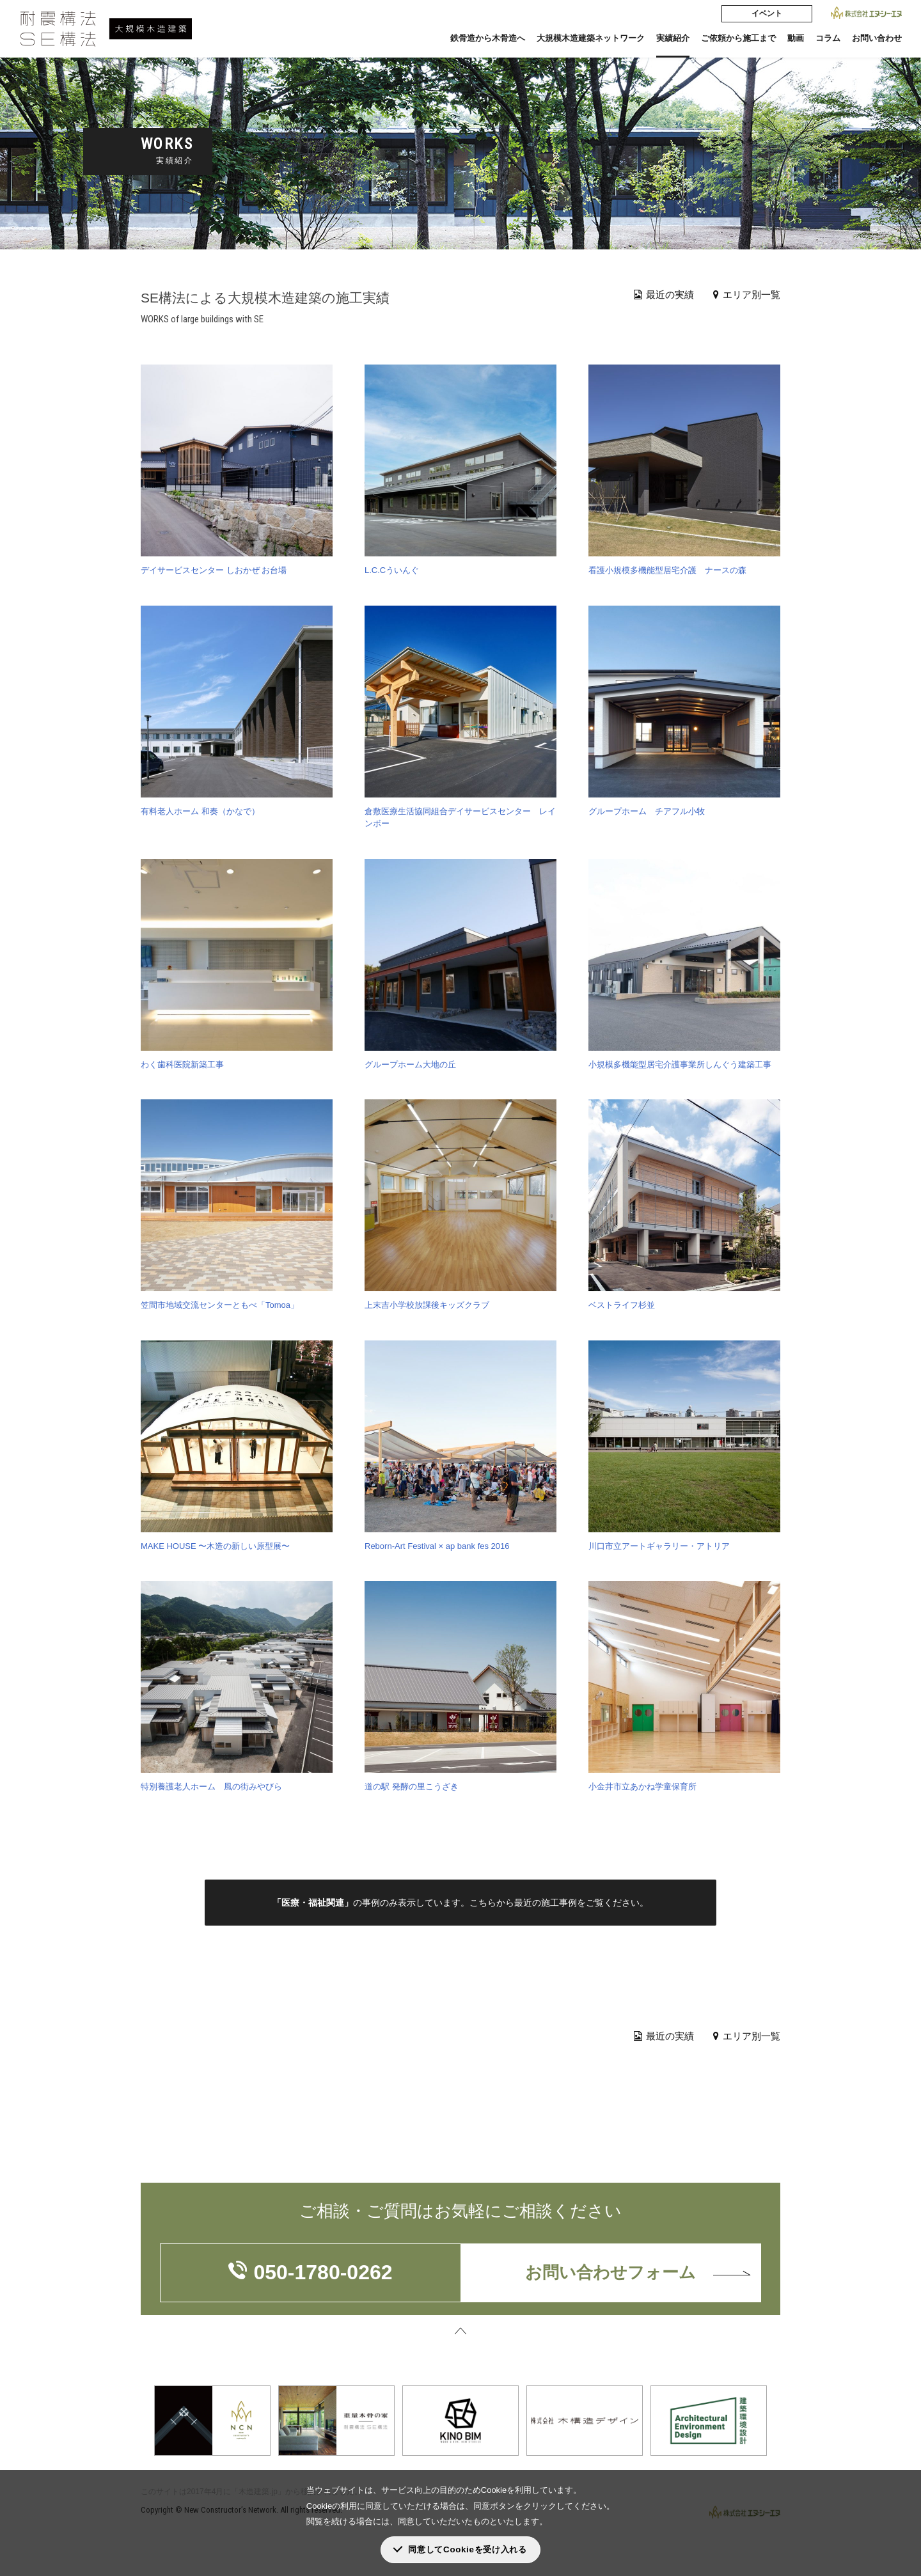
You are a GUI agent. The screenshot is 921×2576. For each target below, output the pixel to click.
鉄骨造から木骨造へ (487, 38)
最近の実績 (664, 294)
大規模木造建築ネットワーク (591, 38)
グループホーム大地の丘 (410, 1064)
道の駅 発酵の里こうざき (412, 1786)
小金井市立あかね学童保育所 (642, 1786)
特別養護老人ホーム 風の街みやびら (211, 1786)
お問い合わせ (877, 38)
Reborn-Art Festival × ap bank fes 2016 (437, 1546)
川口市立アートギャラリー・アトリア (659, 1546)
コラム (827, 38)
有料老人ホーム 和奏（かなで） (200, 811)
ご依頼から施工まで (738, 38)
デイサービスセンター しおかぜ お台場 (214, 570)
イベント (767, 13)
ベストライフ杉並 (621, 1305)
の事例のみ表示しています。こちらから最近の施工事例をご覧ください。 (460, 1902)
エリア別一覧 (746, 294)
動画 (795, 38)
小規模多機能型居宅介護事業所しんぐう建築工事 (679, 1064)
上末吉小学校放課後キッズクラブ (427, 1305)
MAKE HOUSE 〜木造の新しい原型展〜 (215, 1546)
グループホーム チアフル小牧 (646, 811)
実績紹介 (672, 38)
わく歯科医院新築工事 (182, 1064)
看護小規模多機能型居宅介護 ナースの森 (667, 570)
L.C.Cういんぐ (392, 570)
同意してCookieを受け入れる (467, 2549)
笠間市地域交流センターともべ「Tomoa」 (220, 1305)
